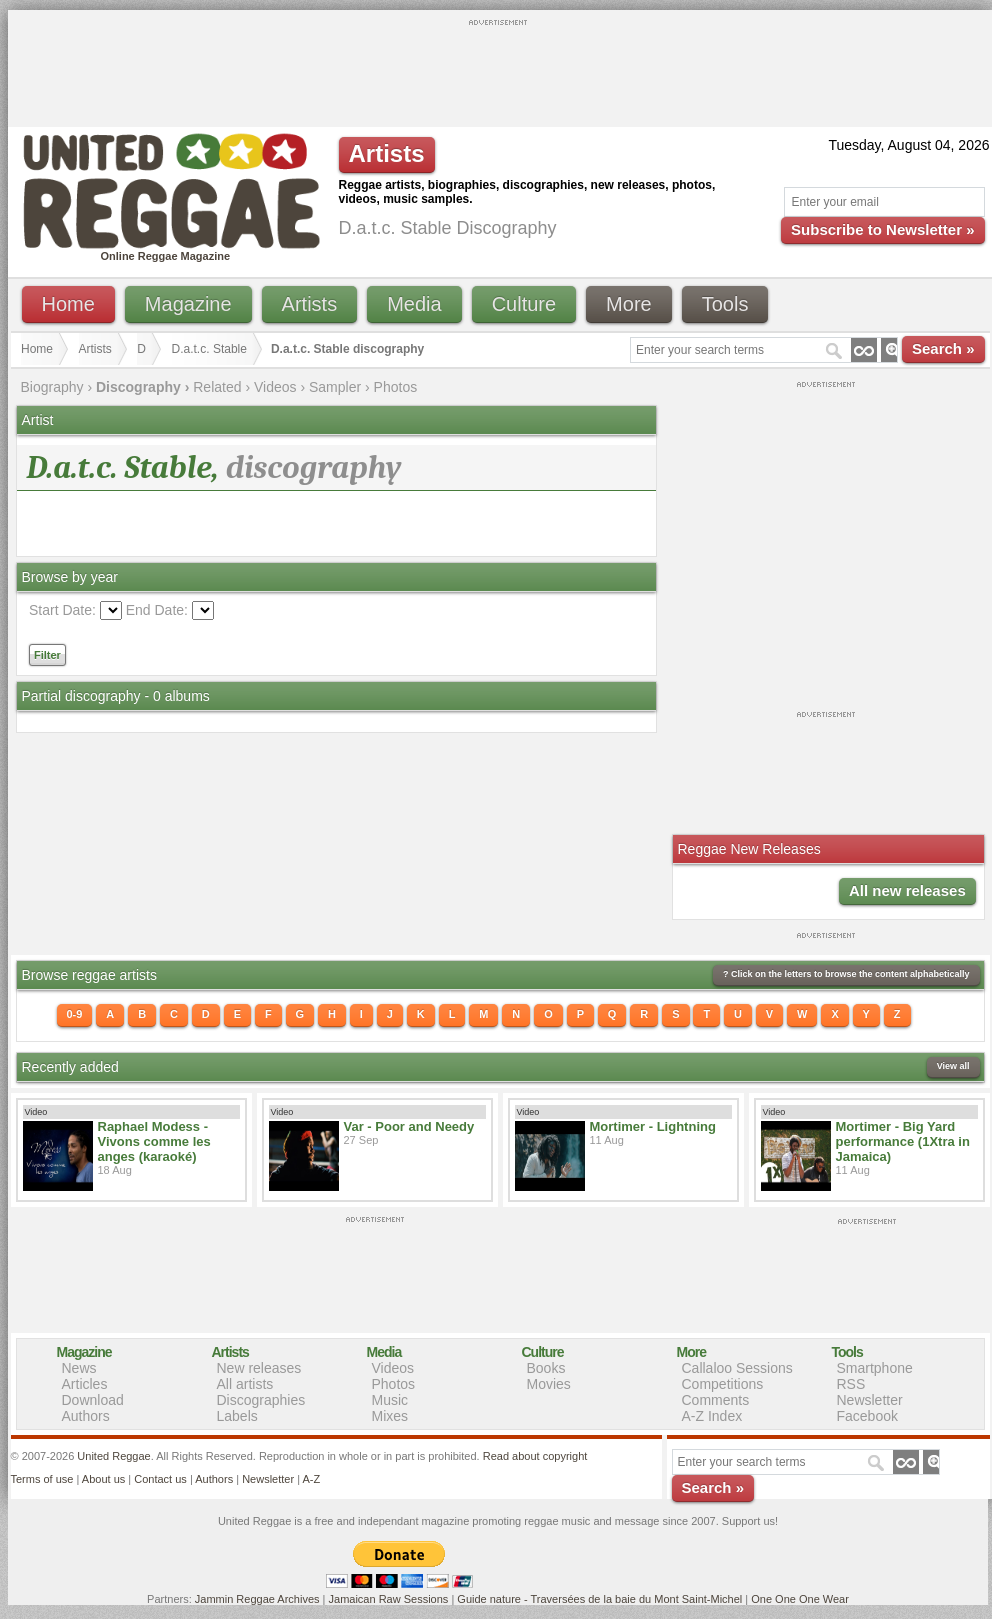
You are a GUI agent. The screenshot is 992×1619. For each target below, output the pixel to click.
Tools (725, 304)
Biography (52, 387)
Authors (86, 1416)
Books (546, 1368)
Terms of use (42, 1479)
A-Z (311, 1479)
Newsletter (870, 1400)
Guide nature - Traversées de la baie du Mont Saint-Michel (599, 1599)
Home (68, 304)
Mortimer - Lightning (653, 1126)
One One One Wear (800, 1599)
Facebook (867, 1416)
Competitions (723, 1384)
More (629, 304)
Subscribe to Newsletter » (882, 229)
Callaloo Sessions (737, 1368)
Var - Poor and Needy (409, 1126)
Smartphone (875, 1368)
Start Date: (62, 610)
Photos (396, 387)
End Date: (157, 610)
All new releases (907, 890)
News (79, 1368)
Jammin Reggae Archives (257, 1599)
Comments (716, 1400)
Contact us (160, 1479)
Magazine (188, 304)
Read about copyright (535, 1456)
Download (93, 1400)
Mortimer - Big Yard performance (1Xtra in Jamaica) (903, 1141)
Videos (275, 387)
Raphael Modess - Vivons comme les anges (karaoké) (154, 1141)
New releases (259, 1368)
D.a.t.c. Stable (209, 349)
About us (103, 1479)
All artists (245, 1384)
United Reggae (113, 1456)
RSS (851, 1384)
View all (953, 1066)
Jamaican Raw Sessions (389, 1599)
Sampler (335, 387)
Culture (524, 304)
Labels (237, 1416)
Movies (549, 1384)
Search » (943, 348)
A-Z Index (712, 1416)
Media (414, 304)
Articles (85, 1384)
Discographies (261, 1400)
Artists (310, 304)
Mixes (390, 1416)
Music (390, 1400)
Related (217, 387)
